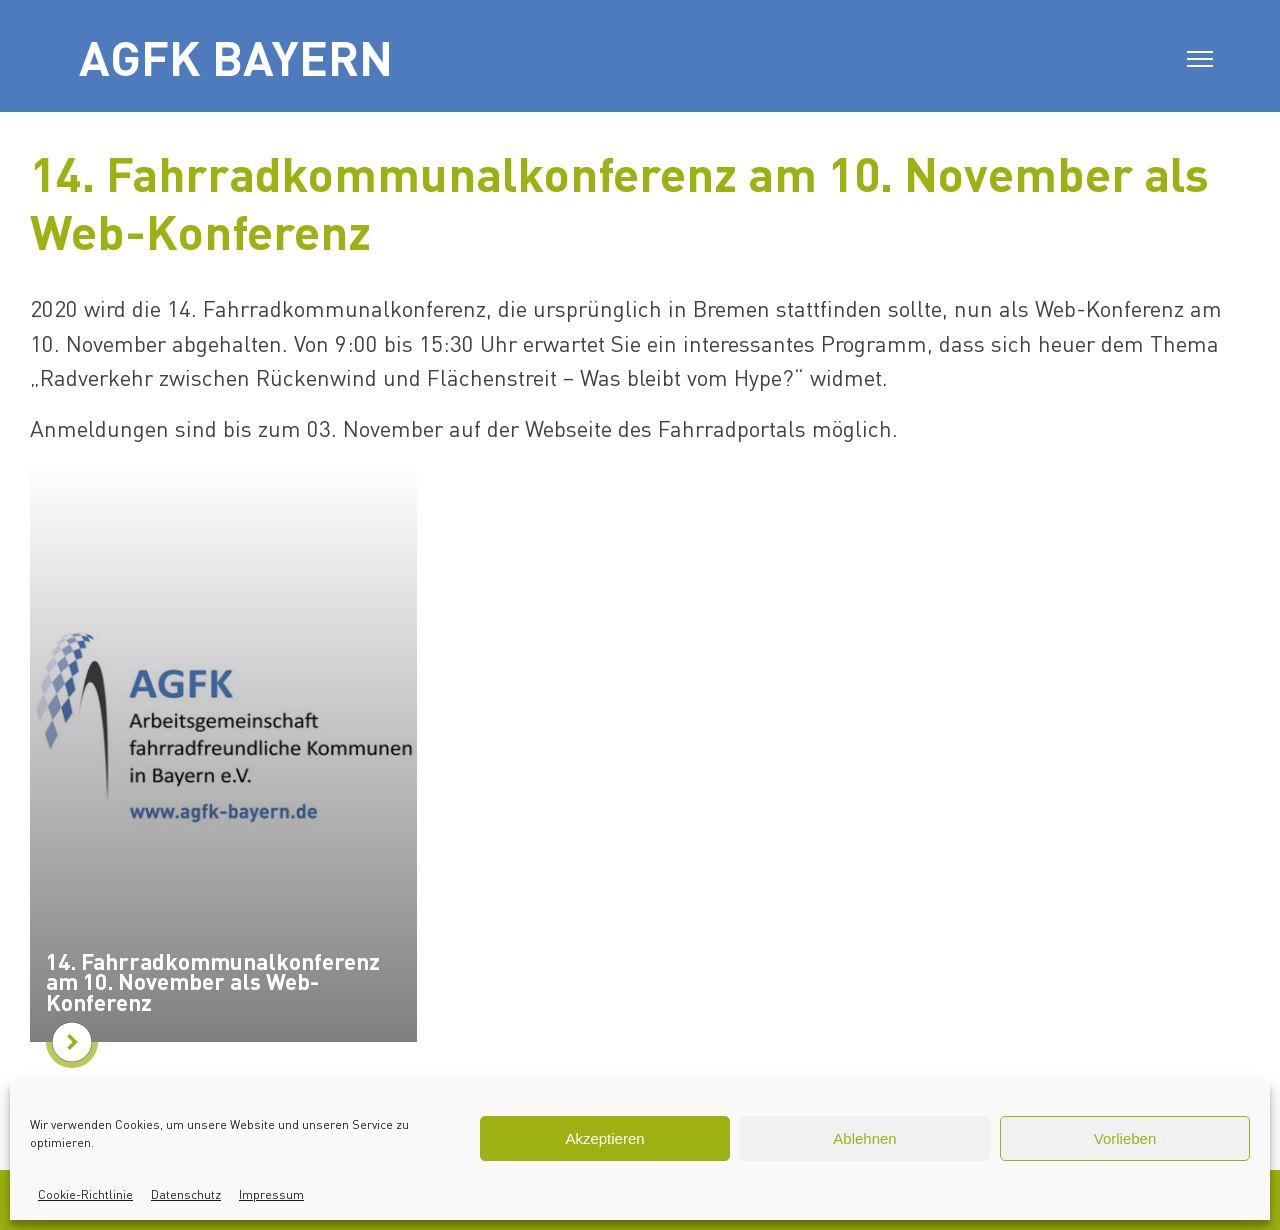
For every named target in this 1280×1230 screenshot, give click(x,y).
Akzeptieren (604, 1138)
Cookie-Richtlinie (85, 1194)
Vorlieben (1125, 1138)
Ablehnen (864, 1138)
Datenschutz (186, 1194)
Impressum (271, 1194)
